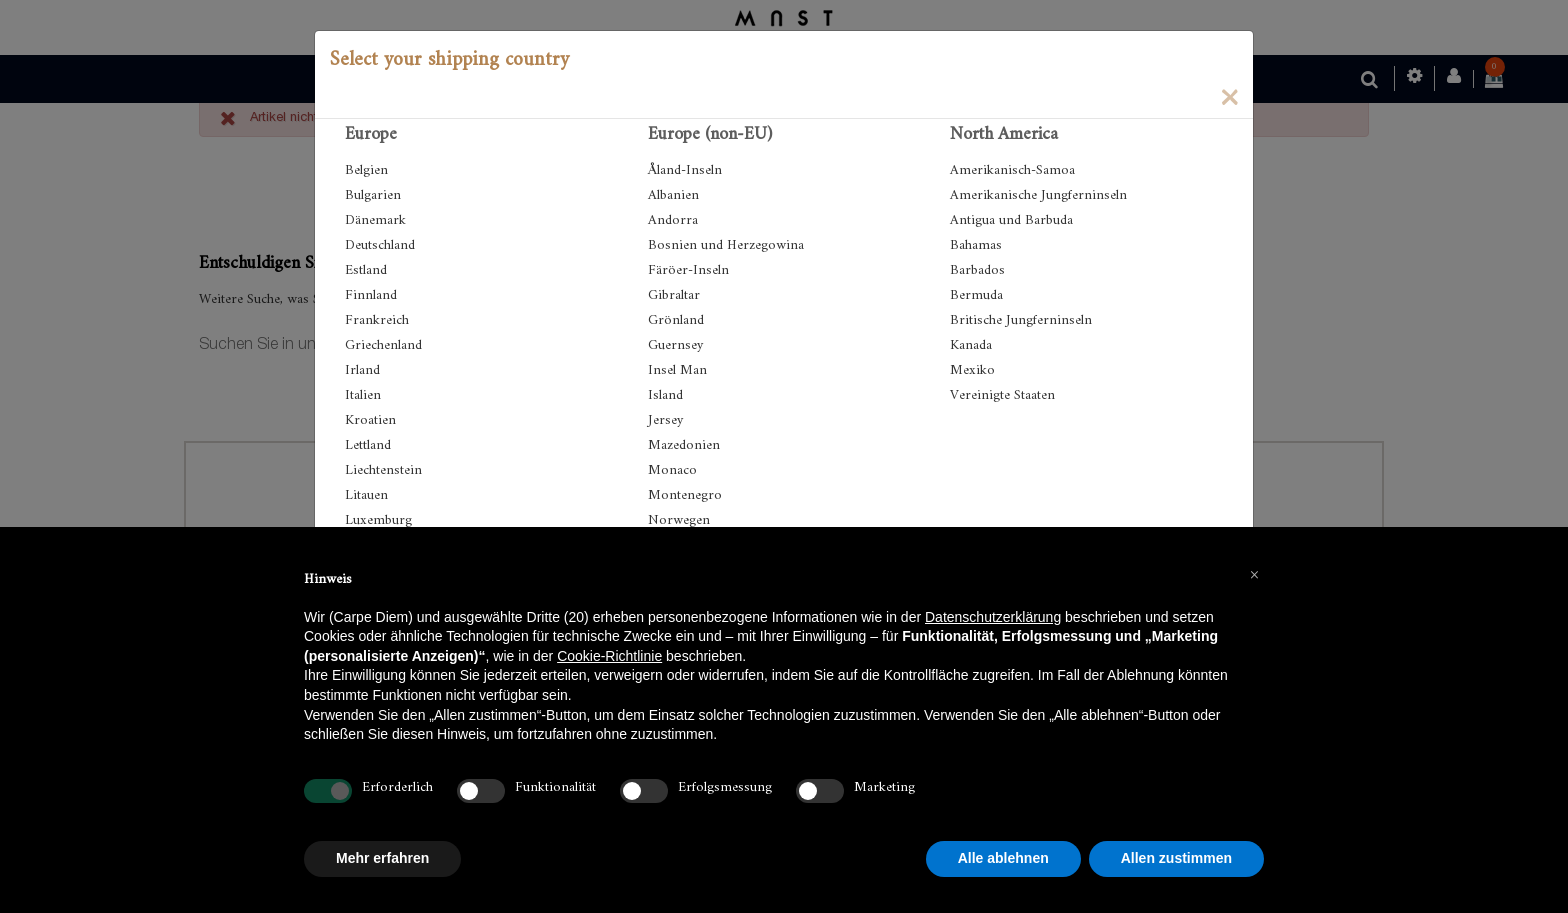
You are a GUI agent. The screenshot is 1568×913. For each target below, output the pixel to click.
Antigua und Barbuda (1011, 220)
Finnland (371, 295)
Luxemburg (378, 520)
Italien (363, 395)
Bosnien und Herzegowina (726, 245)
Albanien (673, 195)
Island (665, 395)
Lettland (368, 445)
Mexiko (972, 370)
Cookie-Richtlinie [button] (609, 656)
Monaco (672, 470)
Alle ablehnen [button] (1003, 858)
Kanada (971, 345)
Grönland (676, 320)
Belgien (366, 170)
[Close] (1229, 96)
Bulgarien (373, 195)
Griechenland (383, 345)
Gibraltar (674, 295)
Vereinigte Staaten (1002, 395)
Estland (366, 270)
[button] (1254, 575)
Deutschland (380, 245)
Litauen (366, 495)
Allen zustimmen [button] (1176, 858)
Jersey (665, 420)
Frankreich (377, 320)
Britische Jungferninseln (1021, 320)
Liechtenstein (383, 470)
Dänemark (375, 220)
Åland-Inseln (685, 170)
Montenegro (685, 495)
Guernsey (675, 345)
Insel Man (677, 370)
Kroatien (370, 420)
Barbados (977, 270)
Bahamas (976, 245)
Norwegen (679, 520)
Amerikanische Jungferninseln (1038, 195)
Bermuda (976, 295)
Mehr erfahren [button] (382, 858)
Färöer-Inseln (688, 270)
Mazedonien (684, 445)
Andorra (673, 220)
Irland (362, 370)
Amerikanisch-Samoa (1012, 170)
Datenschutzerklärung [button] (993, 617)
